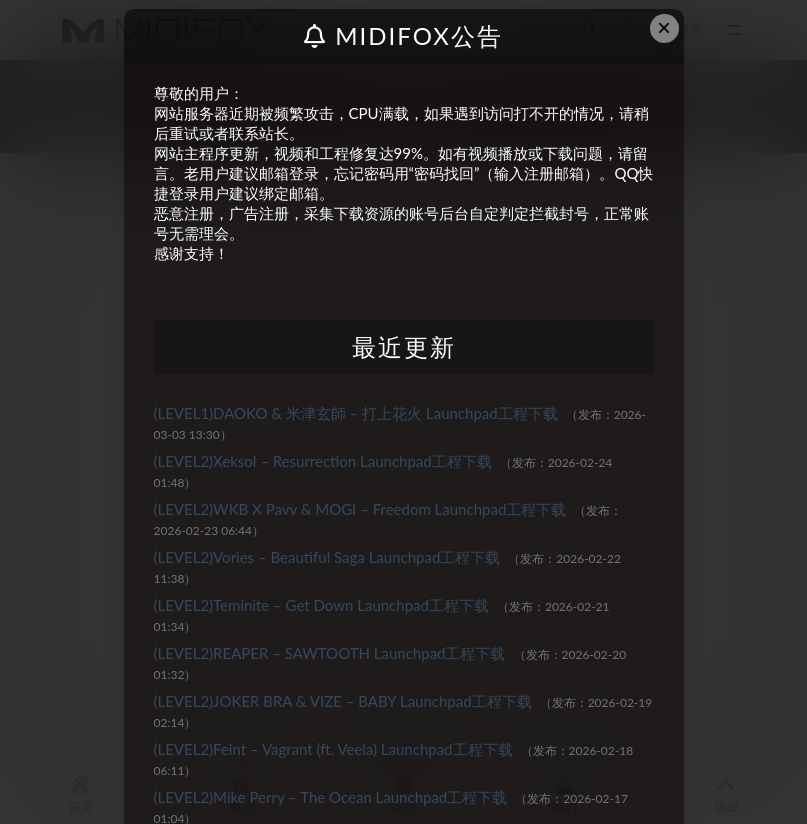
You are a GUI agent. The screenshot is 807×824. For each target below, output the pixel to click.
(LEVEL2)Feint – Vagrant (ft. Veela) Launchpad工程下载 (333, 749)
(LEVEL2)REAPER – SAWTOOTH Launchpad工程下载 (330, 653)
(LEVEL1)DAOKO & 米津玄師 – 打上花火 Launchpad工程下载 (356, 413)
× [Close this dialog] (664, 27)
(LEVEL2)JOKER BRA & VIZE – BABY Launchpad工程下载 (343, 701)
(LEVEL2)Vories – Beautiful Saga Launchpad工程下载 (327, 557)
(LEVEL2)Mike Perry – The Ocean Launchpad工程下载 (331, 797)
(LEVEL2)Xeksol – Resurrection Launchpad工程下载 (323, 461)
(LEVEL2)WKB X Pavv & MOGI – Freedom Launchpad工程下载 (360, 509)
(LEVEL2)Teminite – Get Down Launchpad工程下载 (321, 605)
